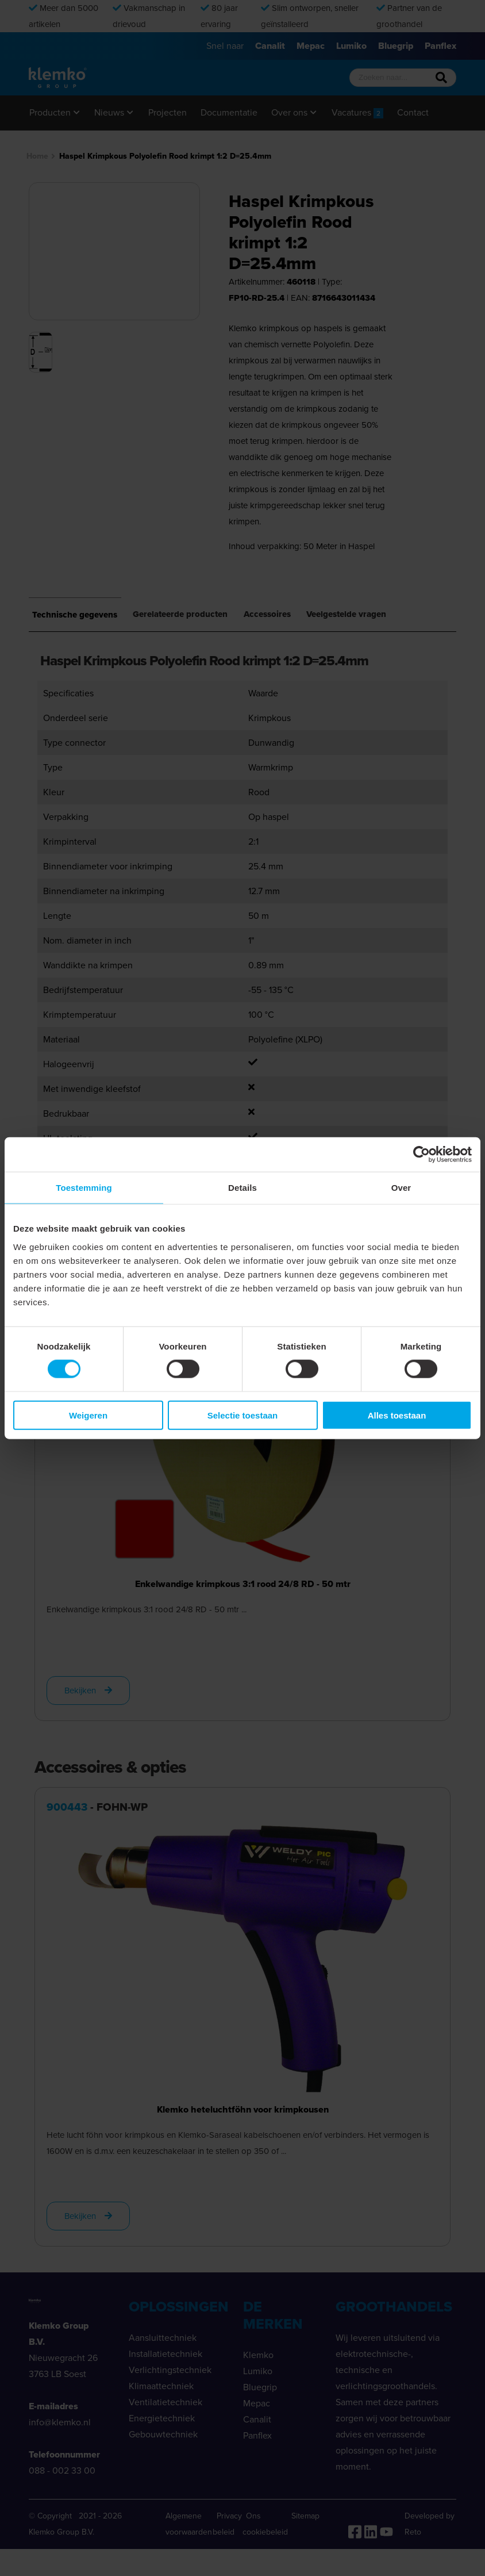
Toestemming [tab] (84, 1188)
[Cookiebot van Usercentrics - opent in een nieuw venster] (421, 1154)
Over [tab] (401, 1188)
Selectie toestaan (242, 1415)
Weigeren (88, 1415)
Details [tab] (242, 1188)
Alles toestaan (397, 1415)
